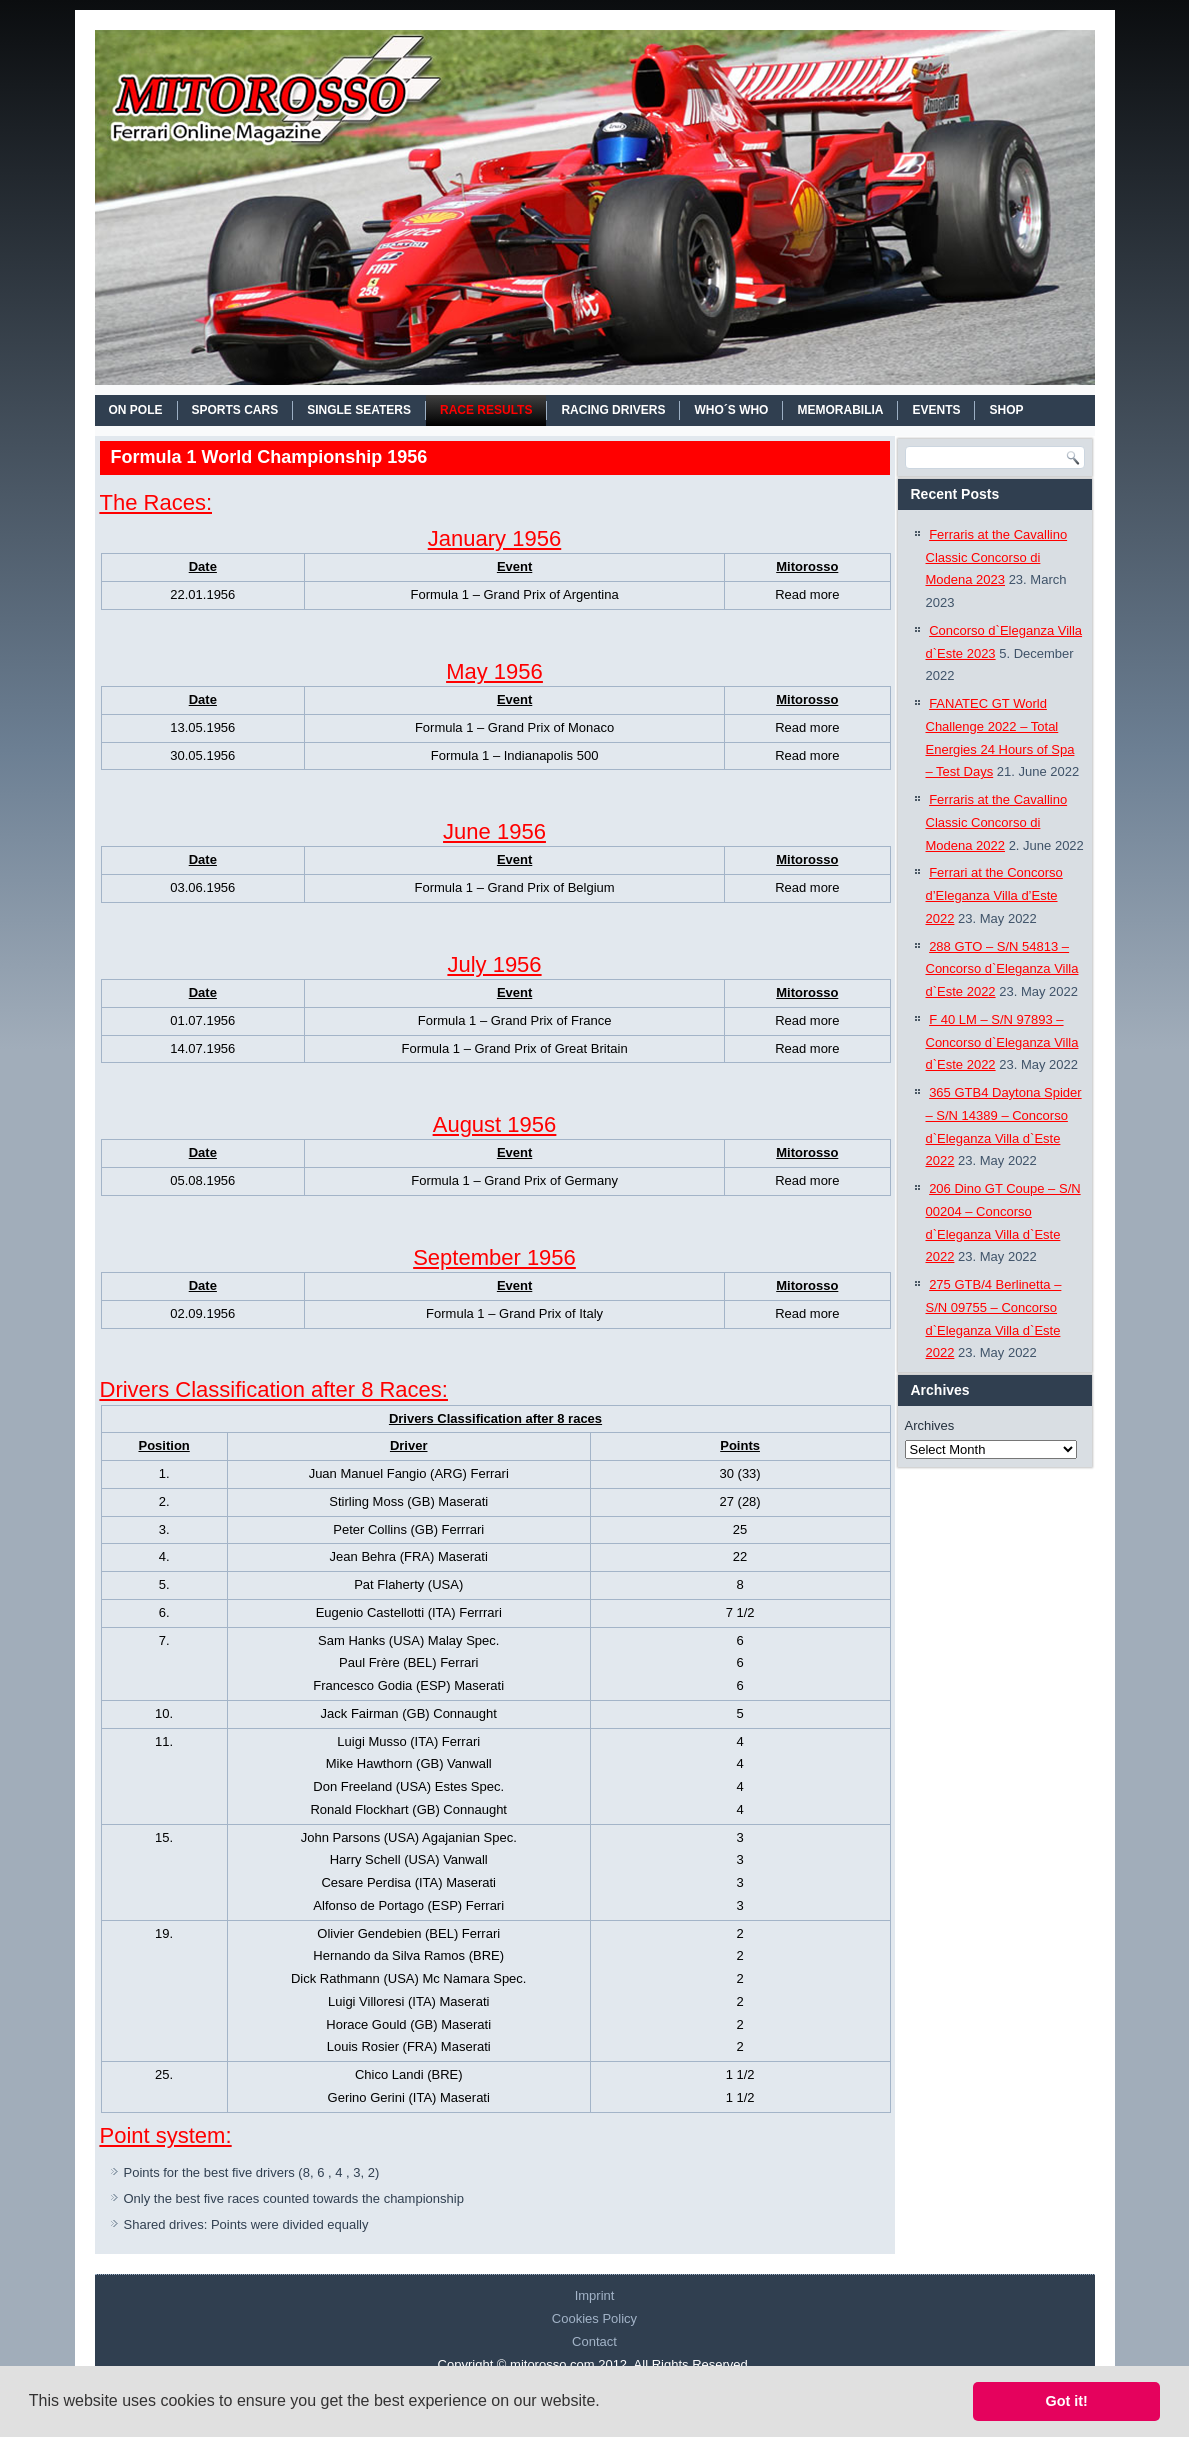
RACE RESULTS (486, 410)
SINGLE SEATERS (359, 410)
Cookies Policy (594, 2318)
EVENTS (936, 410)
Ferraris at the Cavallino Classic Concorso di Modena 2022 (997, 822)
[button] (607, 2403)
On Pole (136, 410)
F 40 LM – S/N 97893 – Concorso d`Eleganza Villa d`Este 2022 (1002, 1042)
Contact (594, 2341)
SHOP (1006, 410)
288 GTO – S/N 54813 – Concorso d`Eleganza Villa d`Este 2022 (1002, 969)
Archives (930, 1425)
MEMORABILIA (840, 410)
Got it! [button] (1067, 2401)
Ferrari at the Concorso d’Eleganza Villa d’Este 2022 (994, 895)
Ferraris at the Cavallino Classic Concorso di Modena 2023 (997, 557)
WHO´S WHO (731, 410)
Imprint (595, 2295)
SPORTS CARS (235, 410)
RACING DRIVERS (613, 410)
